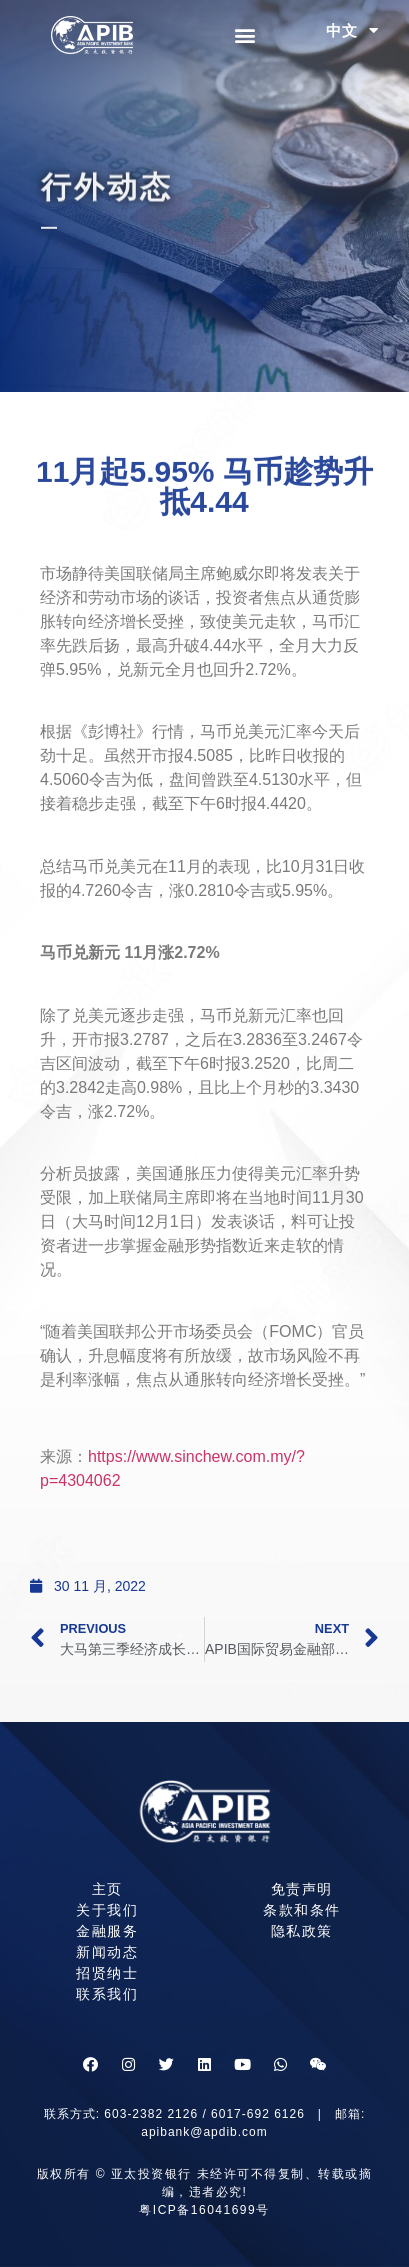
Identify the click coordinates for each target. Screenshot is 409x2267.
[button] (245, 35)
